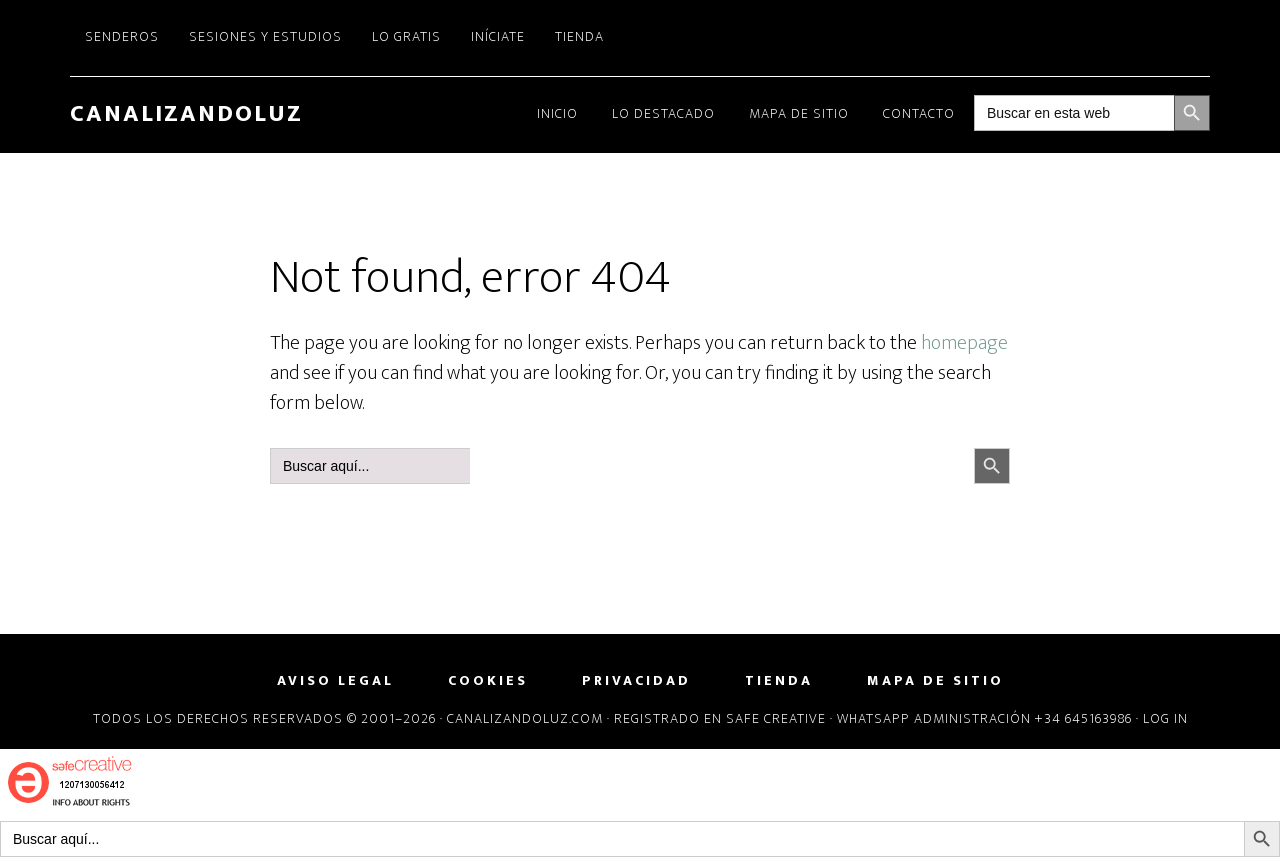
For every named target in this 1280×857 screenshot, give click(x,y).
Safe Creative (776, 718)
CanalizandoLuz (186, 114)
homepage (964, 343)
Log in (1165, 718)
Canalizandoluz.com (525, 718)
